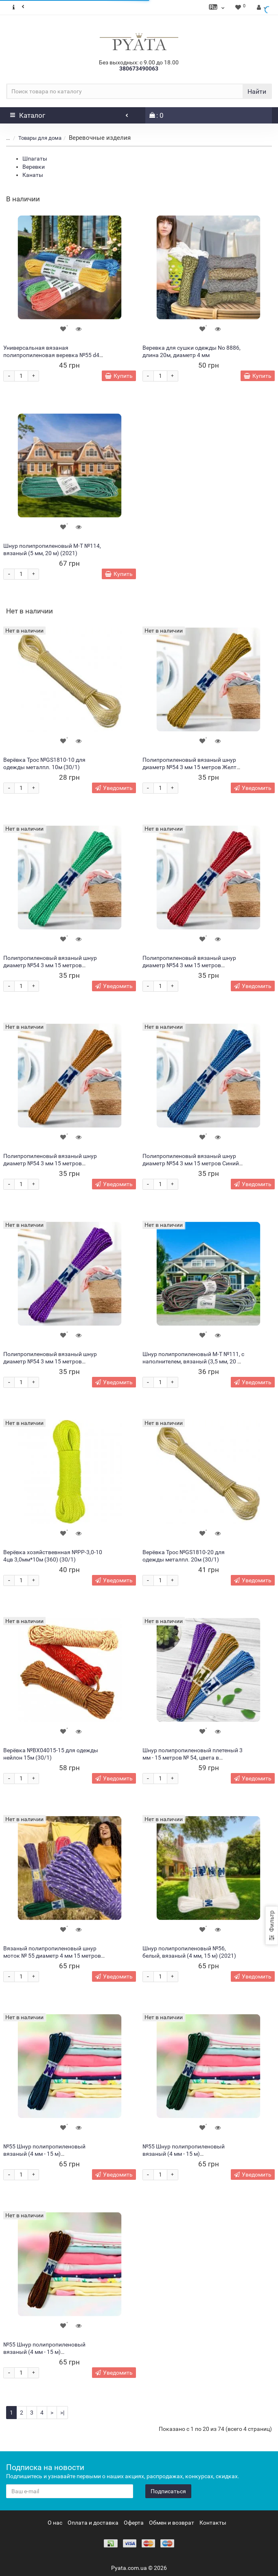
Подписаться (168, 2491)
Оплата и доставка (93, 2522)
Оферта (134, 2522)
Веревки (33, 166)
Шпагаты (34, 158)
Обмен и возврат (171, 2522)
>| (62, 2412)
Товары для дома (39, 138)
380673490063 (138, 68)
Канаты (32, 175)
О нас (55, 2522)
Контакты (212, 2522)
